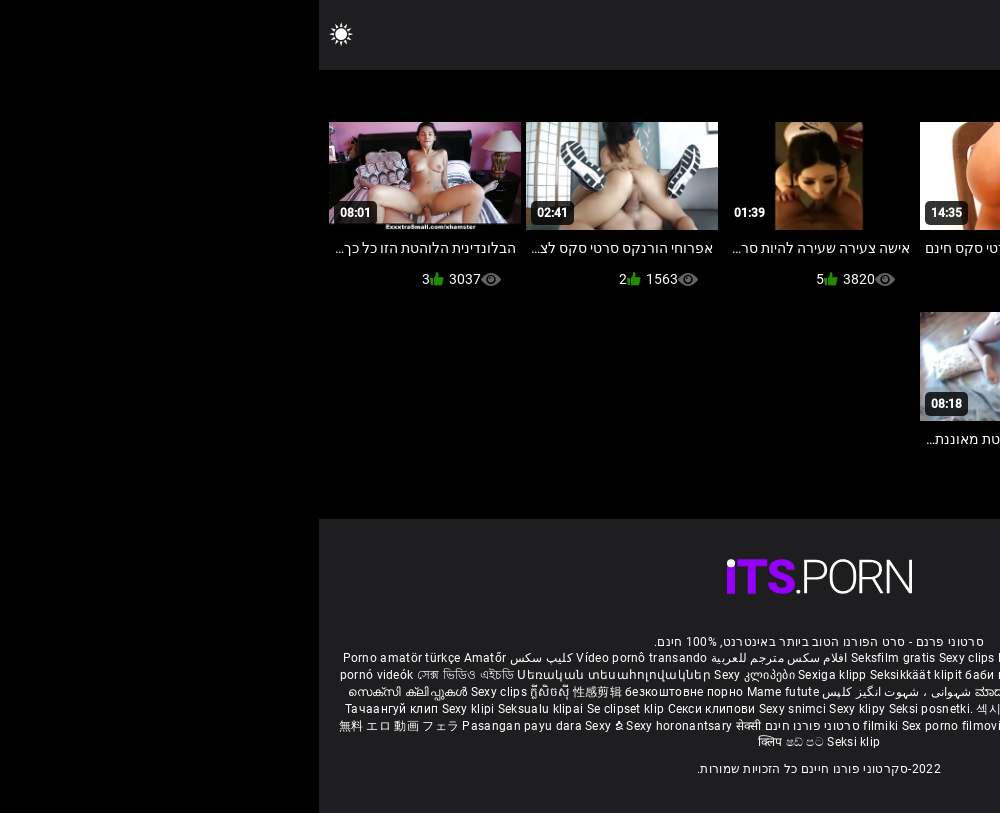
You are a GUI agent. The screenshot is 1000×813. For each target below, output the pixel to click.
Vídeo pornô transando (322, 658)
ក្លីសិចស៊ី (232, 692)
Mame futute (464, 692)
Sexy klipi (151, 709)
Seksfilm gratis (574, 658)
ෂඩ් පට (488, 742)
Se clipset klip (308, 709)
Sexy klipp (867, 709)
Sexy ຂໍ (286, 726)
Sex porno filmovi (632, 726)
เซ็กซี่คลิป (753, 709)
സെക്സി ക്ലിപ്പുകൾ (90, 692)
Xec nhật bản (871, 658)
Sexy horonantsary (361, 726)
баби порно (680, 675)
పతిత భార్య (892, 692)
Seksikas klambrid (873, 726)
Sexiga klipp (515, 675)
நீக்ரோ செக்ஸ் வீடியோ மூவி (799, 675)
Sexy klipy (539, 709)
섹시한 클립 (691, 709)
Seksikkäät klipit (598, 675)
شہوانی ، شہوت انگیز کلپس (576, 692)
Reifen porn (944, 658)
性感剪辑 (280, 692)
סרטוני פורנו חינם (493, 726)
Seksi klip (809, 709)
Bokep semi (784, 726)
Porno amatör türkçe (83, 658)
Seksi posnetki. (614, 709)
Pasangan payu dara (204, 726)
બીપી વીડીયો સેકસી (930, 675)
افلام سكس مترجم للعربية (460, 658)
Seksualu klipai (223, 709)
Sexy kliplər (718, 726)
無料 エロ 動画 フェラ (80, 726)
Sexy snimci (475, 709)
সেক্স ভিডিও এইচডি (146, 675)
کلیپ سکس (222, 658)
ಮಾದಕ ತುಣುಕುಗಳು (706, 692)
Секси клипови (394, 709)
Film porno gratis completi (754, 658)
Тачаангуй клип (74, 709)
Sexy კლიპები (437, 675)
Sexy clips (649, 658)
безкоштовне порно (365, 692)
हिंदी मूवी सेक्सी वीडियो (808, 692)
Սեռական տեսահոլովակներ (296, 675)
